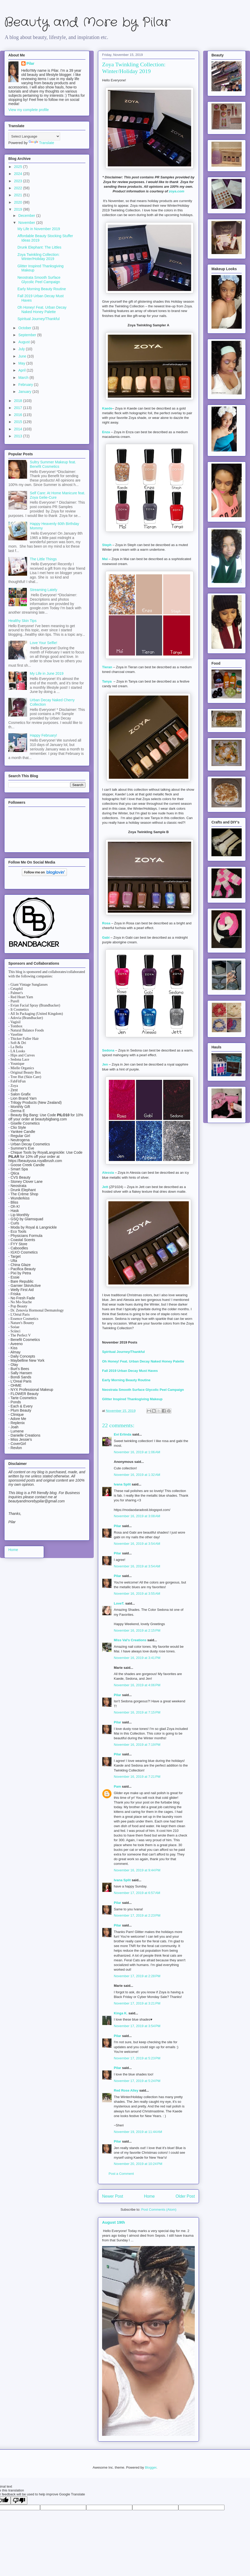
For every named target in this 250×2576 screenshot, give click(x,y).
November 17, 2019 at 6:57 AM (137, 1893)
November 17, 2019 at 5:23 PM (137, 2058)
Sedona (108, 1050)
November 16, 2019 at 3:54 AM (137, 1544)
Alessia (108, 1173)
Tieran (107, 667)
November (27, 222)
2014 (18, 429)
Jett (105, 1187)
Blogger (150, 2467)
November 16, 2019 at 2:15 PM (137, 1630)
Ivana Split (122, 1484)
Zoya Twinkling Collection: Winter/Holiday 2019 (38, 256)
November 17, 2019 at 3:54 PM (137, 2026)
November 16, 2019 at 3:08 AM (137, 1516)
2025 (18, 167)
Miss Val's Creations (130, 1640)
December (27, 215)
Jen (105, 1064)
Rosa (106, 923)
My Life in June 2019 (47, 673)
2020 (18, 202)
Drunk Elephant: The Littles (39, 247)
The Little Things (43, 559)
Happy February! (43, 735)
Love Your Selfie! (43, 643)
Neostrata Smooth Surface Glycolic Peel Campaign (143, 1390)
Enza (106, 432)
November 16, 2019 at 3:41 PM (137, 1658)
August (24, 342)
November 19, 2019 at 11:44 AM (138, 2132)
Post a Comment (121, 2174)
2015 (18, 422)
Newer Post (112, 2196)
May (22, 363)
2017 (18, 408)
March (23, 377)
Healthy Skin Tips (22, 621)
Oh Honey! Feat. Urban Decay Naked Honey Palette (143, 1361)
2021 (18, 195)
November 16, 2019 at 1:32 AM (137, 1475)
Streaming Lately (43, 590)
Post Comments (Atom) (158, 2209)
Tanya (107, 681)
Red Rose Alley (126, 2090)
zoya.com (176, 191)
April (22, 370)
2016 (18, 415)
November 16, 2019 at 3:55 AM (137, 1593)
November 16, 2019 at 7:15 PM (137, 1712)
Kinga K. (121, 2013)
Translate (41, 143)
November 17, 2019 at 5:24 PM (137, 2081)
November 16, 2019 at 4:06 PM (137, 1685)
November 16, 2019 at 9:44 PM (137, 1870)
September (27, 335)
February (26, 384)
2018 (18, 401)
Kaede (107, 408)
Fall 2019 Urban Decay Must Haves (130, 1371)
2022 (18, 188)
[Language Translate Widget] (34, 136)
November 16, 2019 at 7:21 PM (137, 1777)
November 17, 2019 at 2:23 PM (137, 1915)
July (22, 349)
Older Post (185, 2196)
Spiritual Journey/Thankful (123, 1352)
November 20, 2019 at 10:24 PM (138, 2164)
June (22, 356)
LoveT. (119, 1603)
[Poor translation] (19, 2500)
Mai (105, 559)
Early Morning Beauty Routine (126, 1380)
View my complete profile (28, 110)
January (25, 392)
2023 (18, 181)
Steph (106, 545)
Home (149, 2196)
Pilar (117, 1526)
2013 (18, 436)
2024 (18, 174)
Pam (117, 1786)
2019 (18, 209)
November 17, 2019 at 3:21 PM (137, 2003)
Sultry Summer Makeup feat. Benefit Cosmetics (53, 464)
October (25, 328)
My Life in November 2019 (38, 229)
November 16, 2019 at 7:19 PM (137, 1745)
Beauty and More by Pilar (87, 22)
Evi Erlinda (122, 1434)
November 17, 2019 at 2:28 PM (137, 1976)
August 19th (113, 2222)
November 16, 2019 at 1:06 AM (137, 1452)
